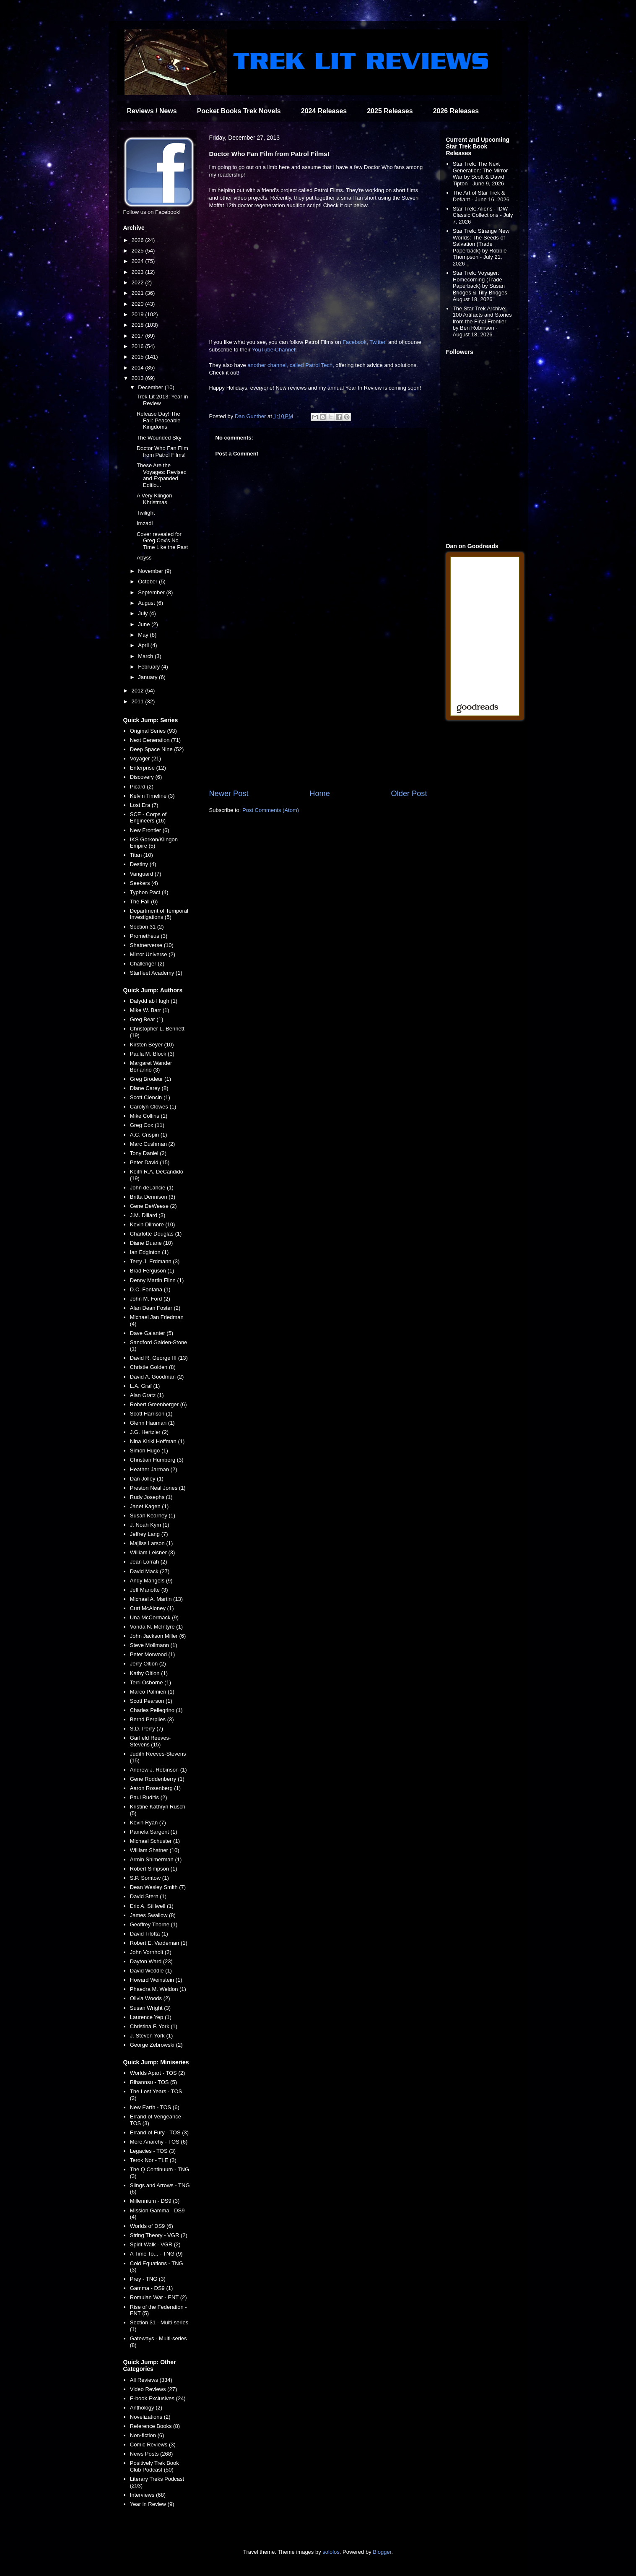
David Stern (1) (148, 1896)
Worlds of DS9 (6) (151, 2226)
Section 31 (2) (147, 927)
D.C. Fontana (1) (150, 1289)
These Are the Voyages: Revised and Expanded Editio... (162, 475)
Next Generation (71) (155, 740)
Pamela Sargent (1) (153, 1832)
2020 (138, 304)
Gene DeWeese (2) (153, 1206)
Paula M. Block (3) (152, 1054)
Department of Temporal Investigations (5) (159, 914)
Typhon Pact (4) (149, 892)
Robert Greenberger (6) (158, 1404)
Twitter (377, 342)
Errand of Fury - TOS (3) (159, 2132)
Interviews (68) (148, 2495)
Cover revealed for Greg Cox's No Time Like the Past (162, 540)
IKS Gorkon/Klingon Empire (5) (154, 842)
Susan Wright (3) (150, 2008)
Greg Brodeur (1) (150, 1079)
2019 (138, 314)
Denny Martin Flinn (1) (157, 1280)
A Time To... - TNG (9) (156, 2254)
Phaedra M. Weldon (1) (158, 1989)
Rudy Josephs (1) (151, 1497)
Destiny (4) (143, 864)
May (144, 635)
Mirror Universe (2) (152, 954)
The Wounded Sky (159, 438)
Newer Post (229, 793)
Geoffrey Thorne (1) (154, 1924)
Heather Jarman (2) (153, 1469)
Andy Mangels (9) (151, 1580)
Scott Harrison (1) (151, 1413)
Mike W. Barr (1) (149, 1010)
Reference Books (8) (155, 2426)
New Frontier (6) (149, 830)
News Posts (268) (151, 2454)
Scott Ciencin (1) (150, 1097)
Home (319, 793)
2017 (138, 336)
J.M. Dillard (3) (148, 1215)
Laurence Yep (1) (150, 2017)
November (151, 571)
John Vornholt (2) (150, 1952)
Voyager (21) (145, 758)
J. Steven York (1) (151, 2035)
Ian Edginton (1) (149, 1252)
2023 (138, 272)
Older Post (409, 793)
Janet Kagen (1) (149, 1506)
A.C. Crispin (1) (148, 1135)
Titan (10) (141, 855)
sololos (330, 2552)
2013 (138, 378)
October (148, 581)
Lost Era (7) (144, 805)
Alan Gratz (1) (147, 1395)
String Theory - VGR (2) (158, 2235)
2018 (138, 325)
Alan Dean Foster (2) (155, 1308)
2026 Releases (456, 110)
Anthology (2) (146, 2407)
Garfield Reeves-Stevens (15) (150, 1741)
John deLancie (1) (152, 1187)
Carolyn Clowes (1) (153, 1106)
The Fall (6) (144, 901)
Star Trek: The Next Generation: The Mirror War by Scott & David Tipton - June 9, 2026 (480, 174)
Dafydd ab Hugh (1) (153, 1001)
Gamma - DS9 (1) (151, 2288)
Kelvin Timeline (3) (152, 796)
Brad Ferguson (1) (152, 1270)
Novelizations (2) (150, 2417)
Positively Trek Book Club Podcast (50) (154, 2466)
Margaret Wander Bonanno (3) (151, 1066)
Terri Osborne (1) (150, 1682)
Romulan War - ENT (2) (158, 2297)
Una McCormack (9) (154, 1617)
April (144, 645)
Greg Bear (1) (146, 1019)
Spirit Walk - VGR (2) (155, 2244)
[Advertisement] (318, 719)
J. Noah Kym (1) (149, 1525)
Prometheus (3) (149, 936)
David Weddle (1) (151, 1970)
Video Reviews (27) (153, 2389)
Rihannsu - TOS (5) (153, 2082)
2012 (138, 690)
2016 (138, 346)
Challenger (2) (147, 963)
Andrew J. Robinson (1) (158, 1770)
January (148, 677)
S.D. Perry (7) (146, 1728)
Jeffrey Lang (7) (149, 1534)
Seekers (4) (144, 883)
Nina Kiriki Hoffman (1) (157, 1441)
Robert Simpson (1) (153, 1869)
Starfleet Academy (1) (156, 973)
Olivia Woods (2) (150, 1998)
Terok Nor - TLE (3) (153, 2160)
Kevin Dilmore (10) (152, 1224)
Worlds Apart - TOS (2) (157, 2073)
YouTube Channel (273, 349)
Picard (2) (141, 786)
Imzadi (145, 523)
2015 (138, 357)
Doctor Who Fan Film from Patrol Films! (162, 451)
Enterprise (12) (148, 768)
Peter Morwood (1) (152, 1654)
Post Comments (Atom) (270, 810)
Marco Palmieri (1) (152, 1692)
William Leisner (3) (152, 1552)
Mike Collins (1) (149, 1116)
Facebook (354, 342)
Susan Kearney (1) (152, 1515)
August (147, 603)
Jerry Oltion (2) (148, 1663)
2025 (138, 250)
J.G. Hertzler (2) (149, 1432)
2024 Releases (324, 110)
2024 (138, 261)
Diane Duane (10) (151, 1243)
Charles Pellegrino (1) (156, 1710)
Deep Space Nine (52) (157, 749)
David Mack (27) (150, 1571)
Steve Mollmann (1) (153, 1645)
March (146, 656)
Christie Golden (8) (153, 1367)
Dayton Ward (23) (151, 1961)
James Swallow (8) (153, 1915)
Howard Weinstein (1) (156, 1980)
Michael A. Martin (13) (156, 1599)
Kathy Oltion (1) (149, 1673)
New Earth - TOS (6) (154, 2107)
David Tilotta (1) (149, 1934)
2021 (138, 293)
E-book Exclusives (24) (158, 2398)
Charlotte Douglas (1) (156, 1234)
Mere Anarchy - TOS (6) (159, 2142)
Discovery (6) (146, 777)
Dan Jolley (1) (147, 1478)
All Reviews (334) (151, 2380)
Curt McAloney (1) (152, 1608)
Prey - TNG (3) (148, 2279)
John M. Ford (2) (150, 1299)
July (143, 613)
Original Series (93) (153, 731)
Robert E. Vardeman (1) (158, 1943)
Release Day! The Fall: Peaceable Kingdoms (159, 420)
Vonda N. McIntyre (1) (156, 1627)
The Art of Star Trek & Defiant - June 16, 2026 (481, 196)
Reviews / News (152, 110)
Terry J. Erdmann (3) (154, 1261)
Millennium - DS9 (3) (154, 2201)
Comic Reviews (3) (153, 2444)
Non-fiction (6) (147, 2435)
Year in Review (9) (152, 2504)
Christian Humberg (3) (157, 1460)
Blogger (382, 2552)
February (149, 667)
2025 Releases (390, 110)
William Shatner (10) (154, 1850)
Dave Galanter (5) (151, 1333)
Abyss (144, 557)
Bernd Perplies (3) (152, 1719)
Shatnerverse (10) (152, 945)
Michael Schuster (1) (155, 1841)
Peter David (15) (150, 1162)
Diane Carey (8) (149, 1088)
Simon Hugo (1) (149, 1450)
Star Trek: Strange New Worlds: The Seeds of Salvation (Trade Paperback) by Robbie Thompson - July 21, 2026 (481, 247)
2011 (138, 701)
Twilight (146, 513)
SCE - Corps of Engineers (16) (148, 817)
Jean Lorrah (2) (148, 1562)
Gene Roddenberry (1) (157, 1779)
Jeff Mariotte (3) (149, 1590)
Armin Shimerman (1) (156, 1859)
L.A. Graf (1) (145, 1386)
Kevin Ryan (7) (148, 1822)
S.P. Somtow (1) (149, 1878)
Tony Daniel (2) (148, 1153)
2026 (138, 240)
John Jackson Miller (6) (158, 1636)
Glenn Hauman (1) (152, 1423)
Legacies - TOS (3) (153, 2151)
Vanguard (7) (145, 874)
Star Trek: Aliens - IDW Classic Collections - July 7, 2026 (483, 215)
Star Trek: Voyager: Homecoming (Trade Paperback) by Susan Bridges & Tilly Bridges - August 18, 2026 (482, 286)
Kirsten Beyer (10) (152, 1044)
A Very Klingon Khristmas (154, 498)
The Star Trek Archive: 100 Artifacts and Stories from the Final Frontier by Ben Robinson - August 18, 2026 (482, 321)
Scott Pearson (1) (151, 1701)
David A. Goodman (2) (157, 1377)
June (144, 624)
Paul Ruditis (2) (148, 1797)
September (152, 592)
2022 (138, 282)
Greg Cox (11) (147, 1125)
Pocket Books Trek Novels (239, 110)
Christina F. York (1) (153, 2026)
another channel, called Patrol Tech (289, 365)
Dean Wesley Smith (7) (158, 1887)
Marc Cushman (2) (152, 1144)
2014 (138, 367)
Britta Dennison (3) (152, 1197)
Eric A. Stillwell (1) (152, 1906)
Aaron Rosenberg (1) (155, 1788)
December (151, 387)
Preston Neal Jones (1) (158, 1488)
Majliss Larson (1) (151, 1543)
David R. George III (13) (159, 1358)
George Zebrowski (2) (156, 2045)
